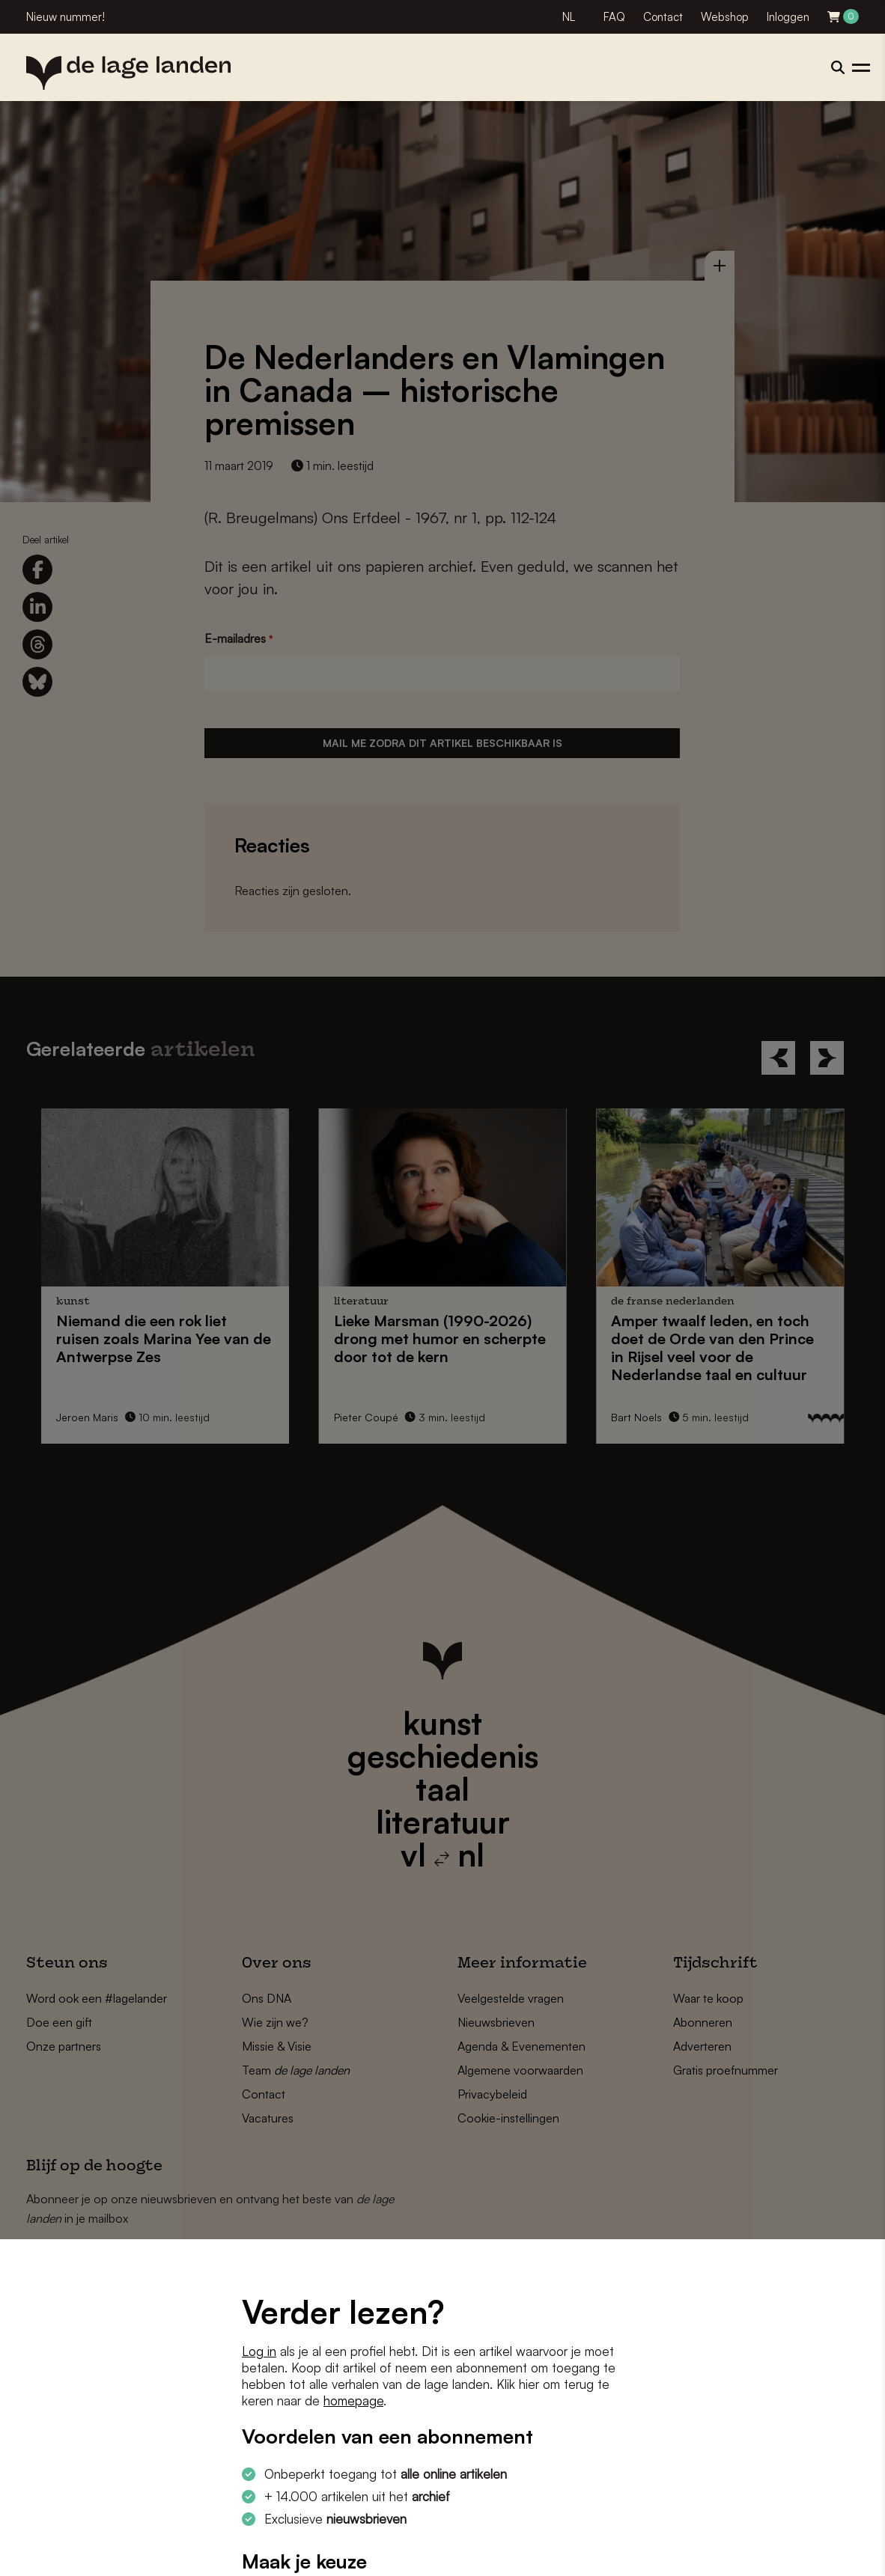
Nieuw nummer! (65, 17)
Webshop (725, 17)
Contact (663, 17)
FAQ (614, 17)
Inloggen (788, 17)
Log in (259, 2351)
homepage (353, 2400)
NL (568, 17)
